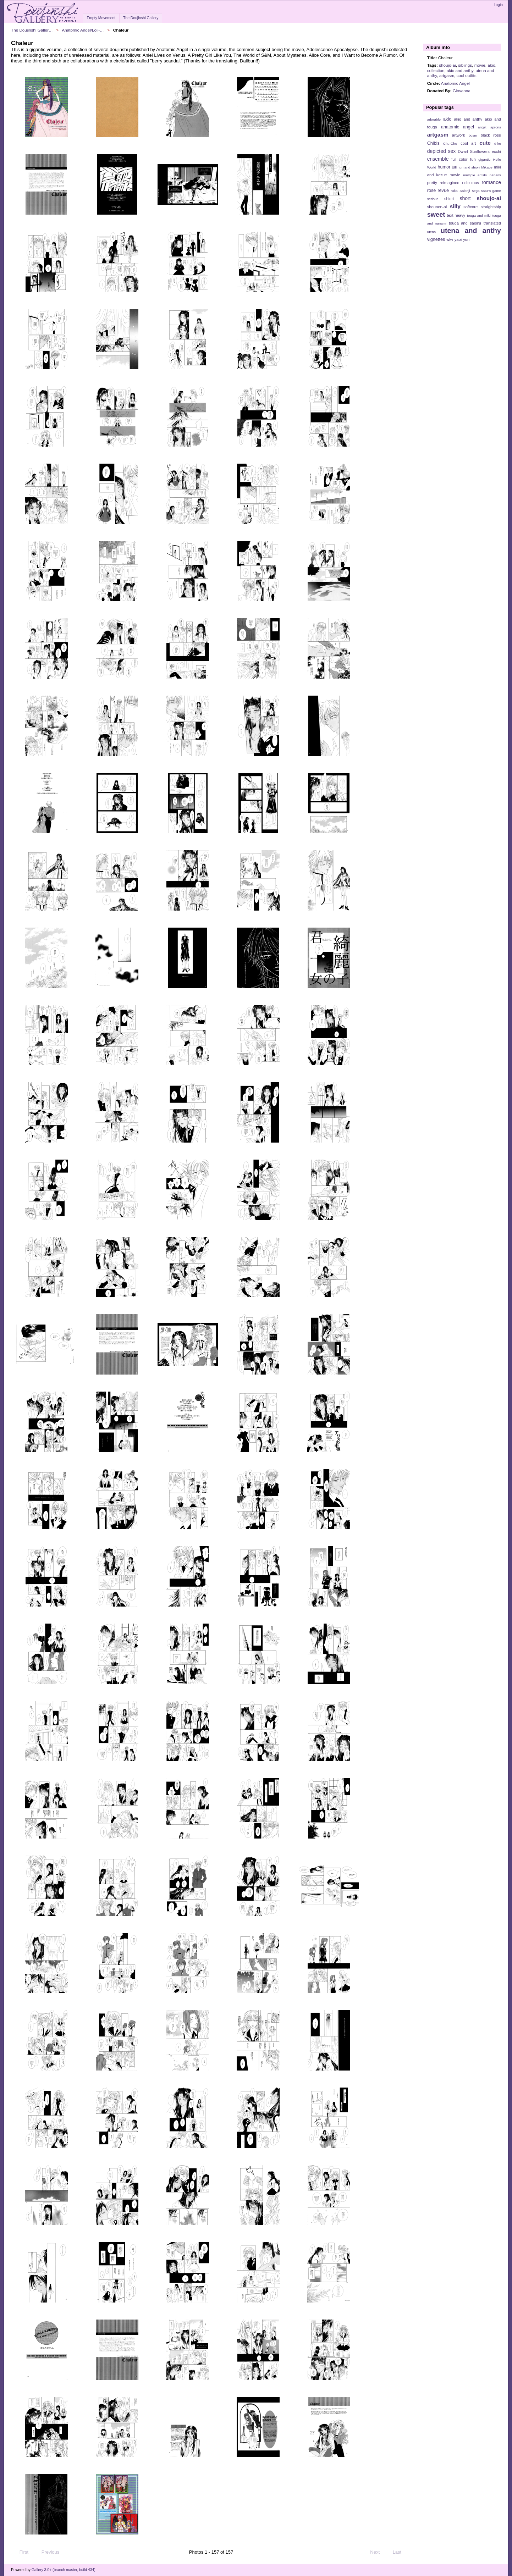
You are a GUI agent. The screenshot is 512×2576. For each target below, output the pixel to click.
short (464, 198)
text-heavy (456, 215)
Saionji (464, 191)
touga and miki (478, 215)
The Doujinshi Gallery (140, 18)
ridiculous (470, 183)
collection (436, 70)
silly (455, 206)
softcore (470, 207)
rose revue (438, 190)
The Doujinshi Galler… (32, 30)
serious (433, 199)
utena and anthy (471, 230)
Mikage (486, 167)
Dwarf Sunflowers (474, 151)
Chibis (433, 143)
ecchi (496, 151)
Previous (47, 2552)
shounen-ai (437, 207)
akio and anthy (460, 70)
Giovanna (461, 90)
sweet (436, 214)
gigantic (484, 159)
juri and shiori (469, 167)
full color (459, 159)
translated (492, 223)
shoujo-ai (447, 65)
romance (491, 182)
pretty (432, 183)
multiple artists (475, 175)
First (20, 2552)
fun (473, 159)
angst (482, 127)
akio (491, 65)
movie (479, 65)
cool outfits (467, 75)
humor (443, 167)
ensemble (438, 159)
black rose (491, 135)
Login (498, 5)
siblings (465, 65)
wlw (449, 239)
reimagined (449, 183)
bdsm (473, 135)
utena (431, 232)
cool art (468, 143)
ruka (454, 191)
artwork (458, 135)
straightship (491, 207)
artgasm (446, 75)
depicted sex (441, 151)
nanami (495, 175)
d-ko (497, 143)
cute (485, 143)
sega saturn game (486, 191)
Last (400, 2552)
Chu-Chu (450, 143)
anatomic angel (457, 127)
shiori (449, 199)
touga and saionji (465, 223)
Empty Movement (101, 18)
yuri (466, 239)
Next (378, 2552)
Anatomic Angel (455, 83)
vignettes (436, 239)
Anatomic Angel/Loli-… (83, 30)
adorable (434, 119)
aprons (495, 127)
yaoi (458, 239)
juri (454, 167)
